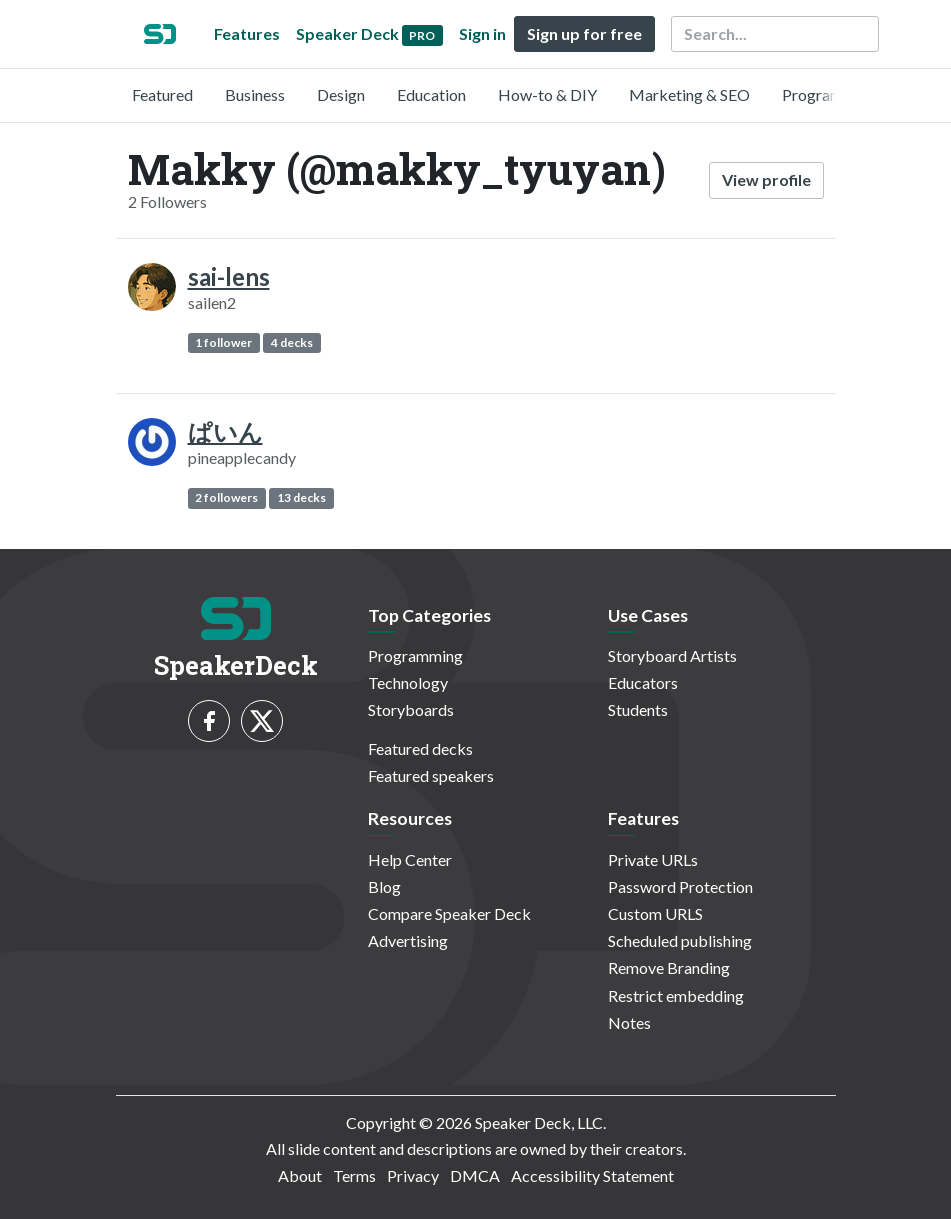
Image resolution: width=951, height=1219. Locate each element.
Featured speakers (431, 775)
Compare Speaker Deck (449, 913)
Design (341, 94)
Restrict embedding (676, 995)
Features (247, 33)
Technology (408, 682)
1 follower (223, 342)
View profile (766, 179)
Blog (384, 886)
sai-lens (229, 276)
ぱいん (225, 431)
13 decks (301, 497)
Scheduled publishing (680, 940)
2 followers (226, 497)
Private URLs (653, 859)
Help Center (410, 859)
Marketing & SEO (689, 94)
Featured (162, 94)
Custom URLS (655, 913)
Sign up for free (584, 33)
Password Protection (680, 886)
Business (255, 94)
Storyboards (411, 709)
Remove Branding (669, 967)
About (300, 1175)
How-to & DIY (547, 94)
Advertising (408, 940)
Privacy (413, 1175)
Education (431, 94)
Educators (643, 682)
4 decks (292, 342)
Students (638, 709)
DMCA (475, 1175)
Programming (829, 94)
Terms (354, 1175)
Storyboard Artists (672, 655)
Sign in (482, 33)
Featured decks (420, 748)
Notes (629, 1022)
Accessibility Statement (592, 1175)
